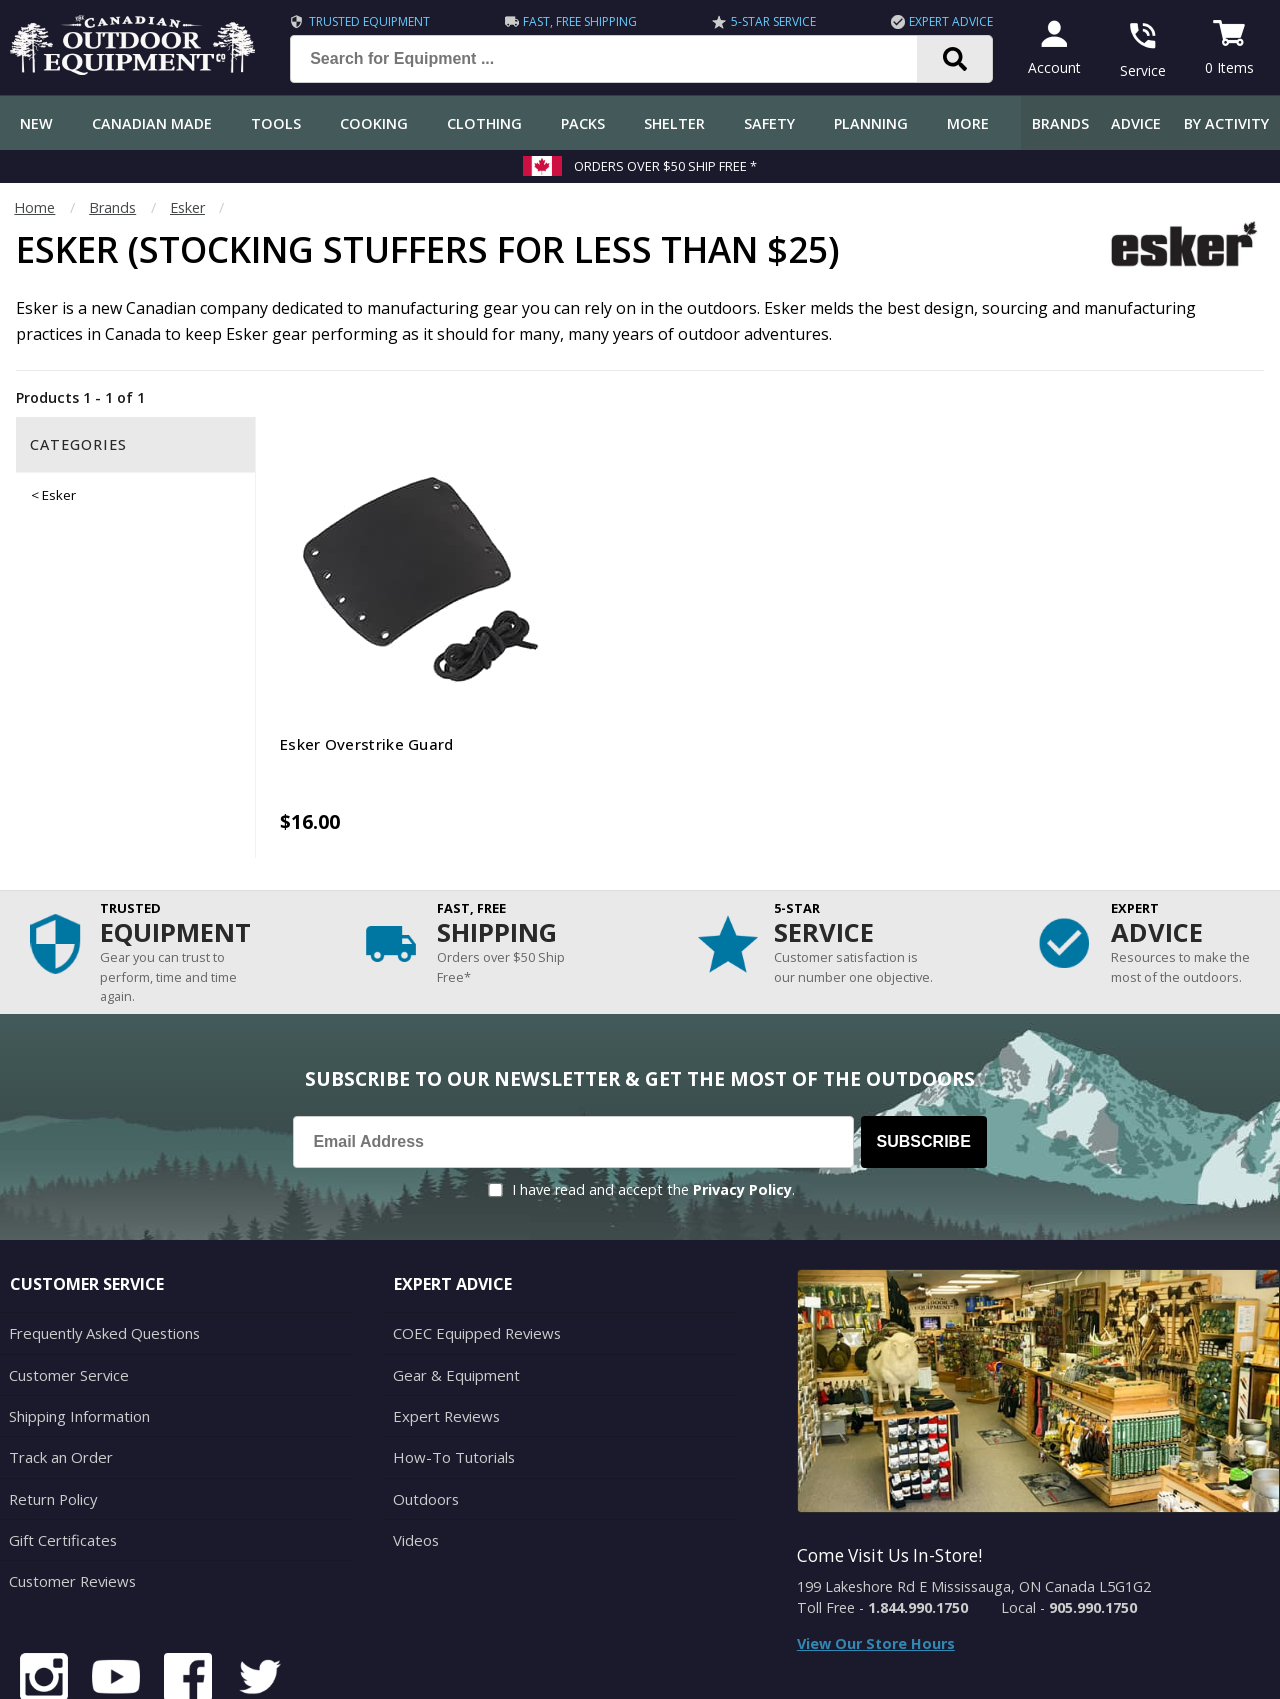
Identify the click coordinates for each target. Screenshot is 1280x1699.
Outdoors (425, 1415)
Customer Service (66, 1296)
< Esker (53, 495)
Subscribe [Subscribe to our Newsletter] (924, 1065)
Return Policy (52, 1415)
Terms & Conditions (1073, 1668)
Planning (871, 123)
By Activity (1226, 123)
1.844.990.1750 (918, 1531)
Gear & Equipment (454, 1296)
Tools (276, 123)
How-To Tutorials (452, 1376)
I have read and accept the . (653, 1113)
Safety (769, 123)
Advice (1136, 123)
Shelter (674, 123)
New (36, 123)
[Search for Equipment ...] (614, 59)
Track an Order (58, 1376)
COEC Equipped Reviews (473, 1256)
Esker (187, 207)
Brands (1060, 123)
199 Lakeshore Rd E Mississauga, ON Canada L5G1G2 (974, 1510)
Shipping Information (78, 1336)
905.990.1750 (1093, 1531)
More (968, 123)
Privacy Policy (742, 1113)
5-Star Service (767, 21)
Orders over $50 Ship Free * (665, 166)
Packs (583, 123)
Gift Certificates (60, 1455)
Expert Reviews (443, 1336)
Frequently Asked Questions (101, 1256)
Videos (415, 1455)
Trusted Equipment (369, 21)
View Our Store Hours (876, 1567)
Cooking (374, 123)
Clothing (484, 123)
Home (34, 207)
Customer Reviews (70, 1495)
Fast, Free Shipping (577, 21)
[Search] (945, 59)
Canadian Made (152, 123)
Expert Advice (942, 21)
